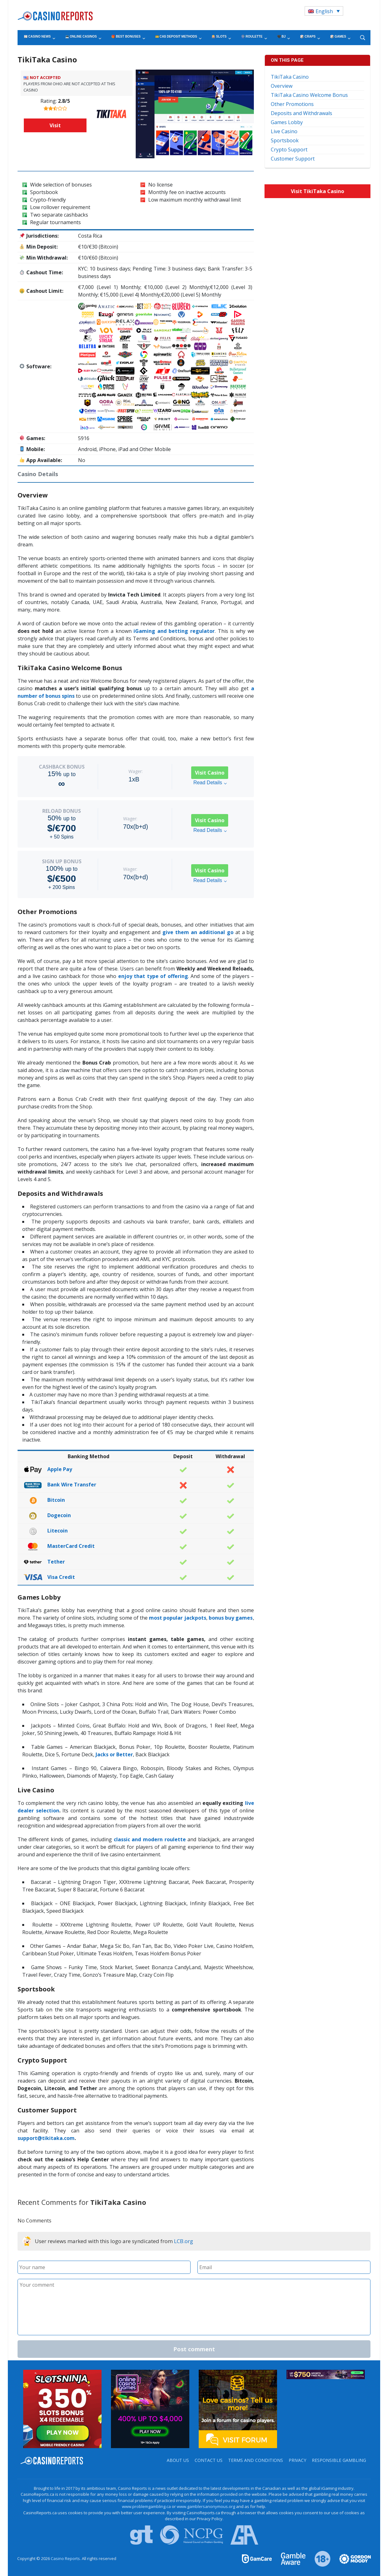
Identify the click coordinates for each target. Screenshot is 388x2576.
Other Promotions (292, 104)
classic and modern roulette (150, 1839)
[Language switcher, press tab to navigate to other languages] (324, 11)
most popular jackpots (177, 1617)
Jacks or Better (114, 1754)
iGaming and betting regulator (174, 631)
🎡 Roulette (252, 36)
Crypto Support (289, 149)
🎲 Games (338, 36)
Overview (281, 85)
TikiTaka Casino (290, 76)
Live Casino (284, 131)
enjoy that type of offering (153, 976)
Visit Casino (209, 772)
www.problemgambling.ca (146, 2506)
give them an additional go (197, 932)
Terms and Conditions (255, 2460)
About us (178, 2460)
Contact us (209, 2460)
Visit (55, 125)
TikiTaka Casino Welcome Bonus (309, 95)
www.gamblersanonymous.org (206, 2506)
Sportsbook (285, 140)
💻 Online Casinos (81, 36)
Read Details (209, 782)
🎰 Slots (219, 36)
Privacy (297, 2460)
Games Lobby (287, 122)
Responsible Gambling (339, 2460)
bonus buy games (231, 1617)
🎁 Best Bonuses (126, 36)
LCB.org (183, 2241)
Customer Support (293, 158)
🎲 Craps (308, 36)
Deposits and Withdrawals (301, 113)
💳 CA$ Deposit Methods (176, 36)
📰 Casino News (37, 36)
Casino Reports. (66, 2558)
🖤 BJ (281, 36)
